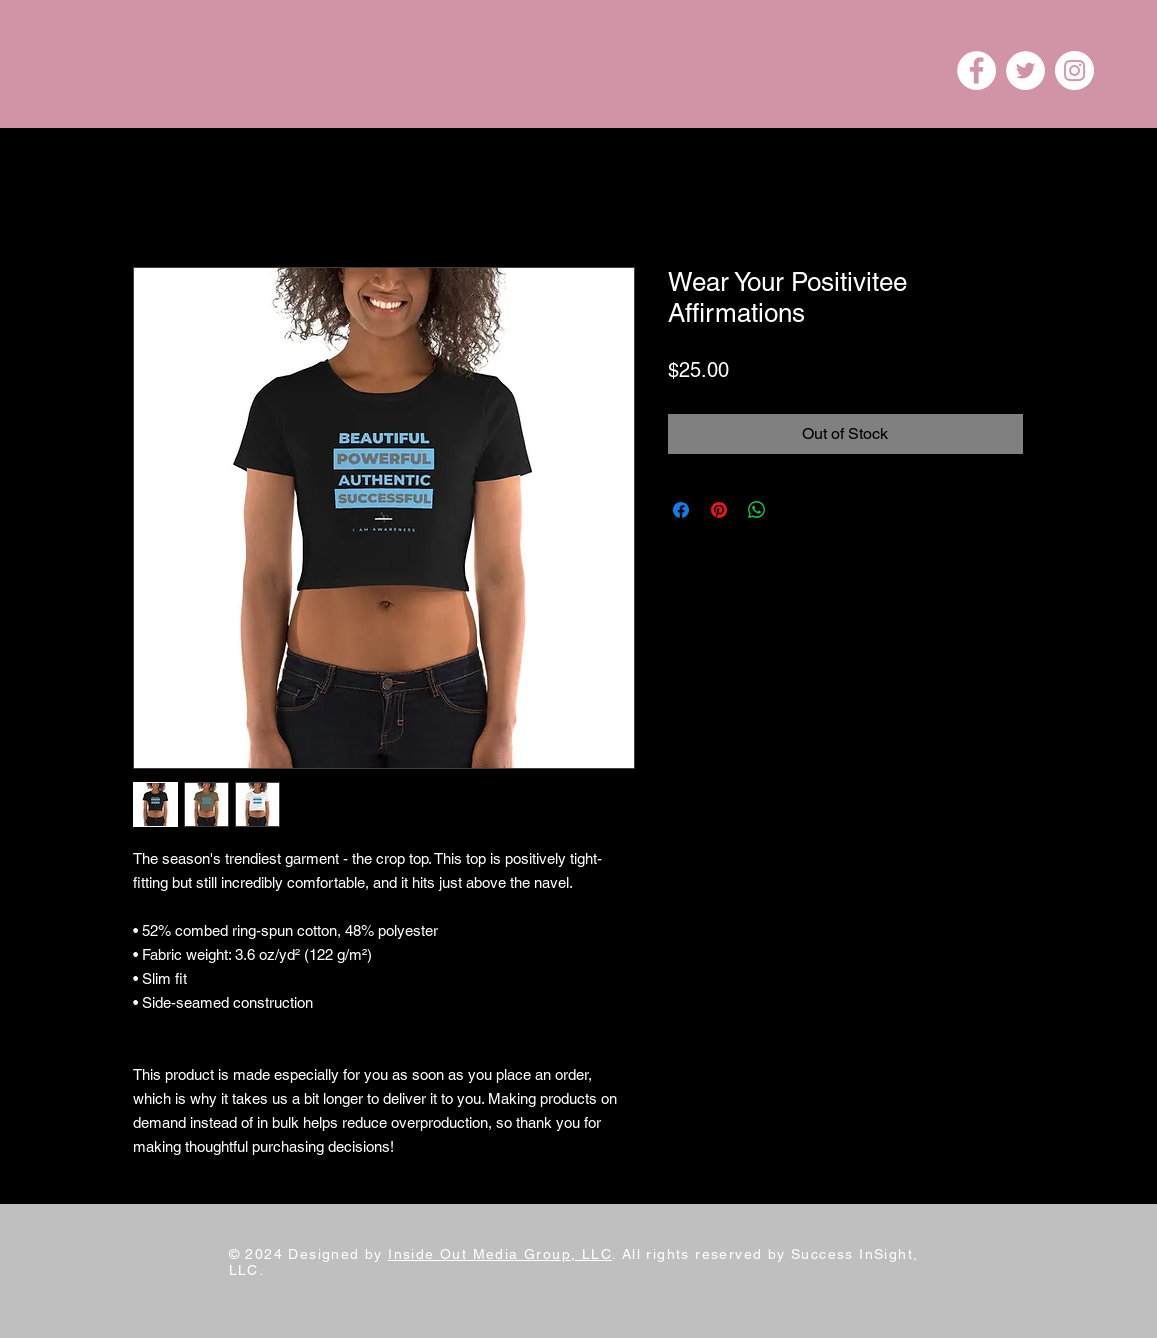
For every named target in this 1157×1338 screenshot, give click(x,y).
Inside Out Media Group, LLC (500, 1254)
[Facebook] (976, 70)
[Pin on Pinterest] (719, 510)
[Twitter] (1025, 70)
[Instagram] (1074, 70)
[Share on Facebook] (681, 510)
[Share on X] (795, 510)
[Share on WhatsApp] (757, 510)
